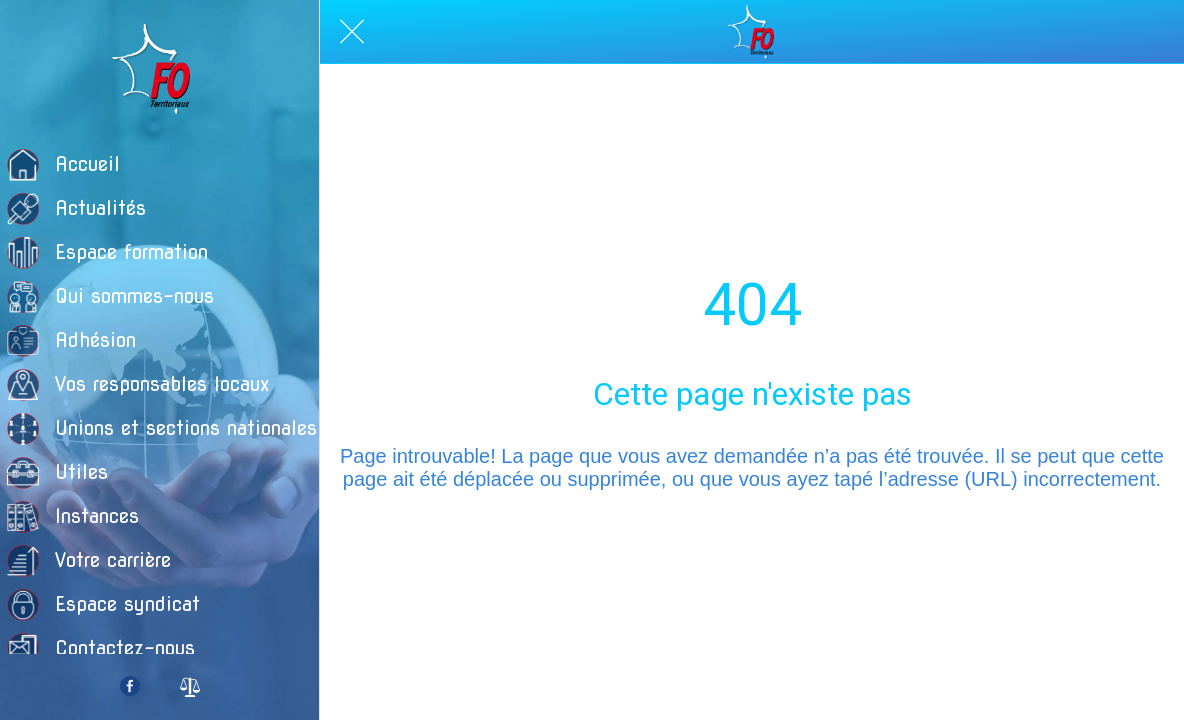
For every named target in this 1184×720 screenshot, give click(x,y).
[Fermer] (352, 32)
